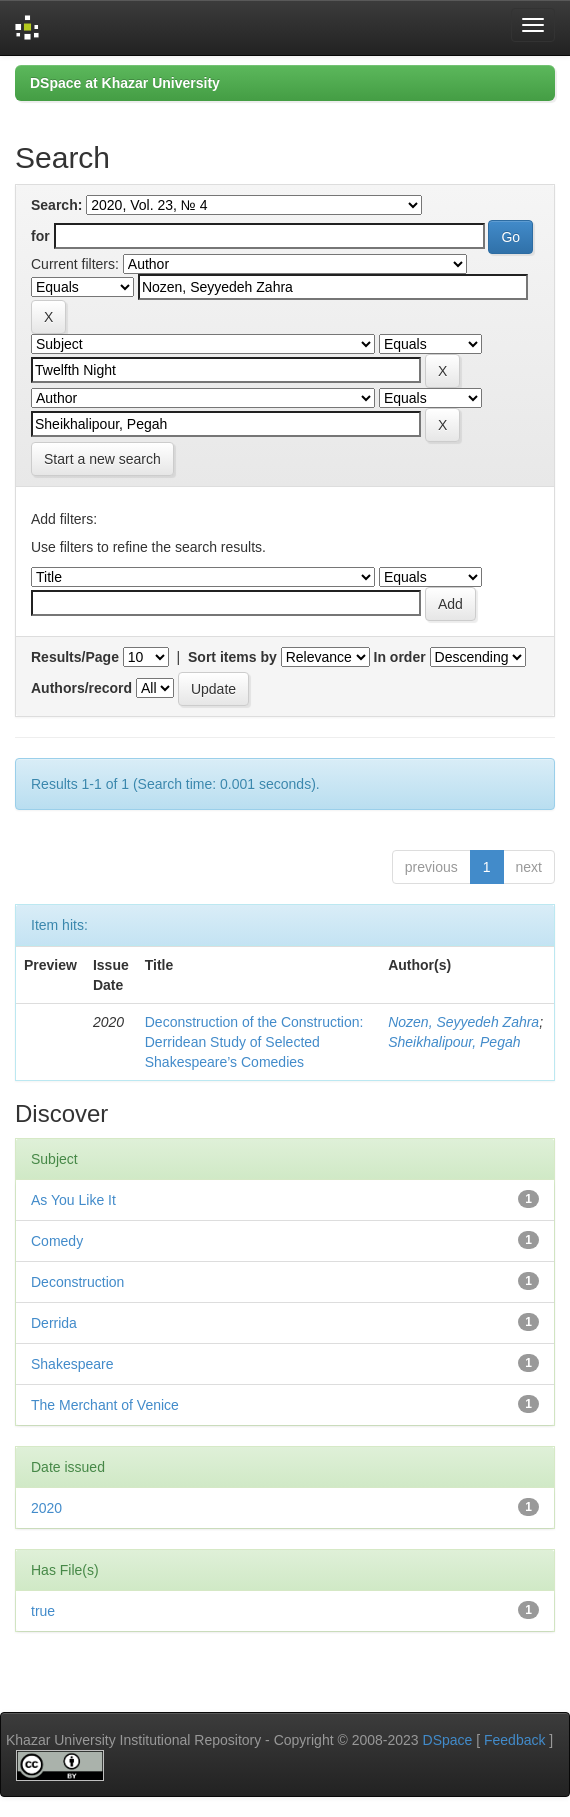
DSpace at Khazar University (125, 83)
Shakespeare (72, 1364)
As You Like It (73, 1200)
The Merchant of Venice (105, 1405)
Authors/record (81, 688)
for (40, 236)
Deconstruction (77, 1282)
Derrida (54, 1323)
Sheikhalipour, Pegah (454, 1042)
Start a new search (102, 459)
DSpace (448, 1740)
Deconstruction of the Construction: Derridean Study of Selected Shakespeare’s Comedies (254, 1042)
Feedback (514, 1740)
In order (400, 657)
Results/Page (75, 657)
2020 (46, 1508)
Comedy (57, 1241)
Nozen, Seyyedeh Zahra (463, 1022)
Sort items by (232, 657)
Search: (56, 205)
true (43, 1611)
